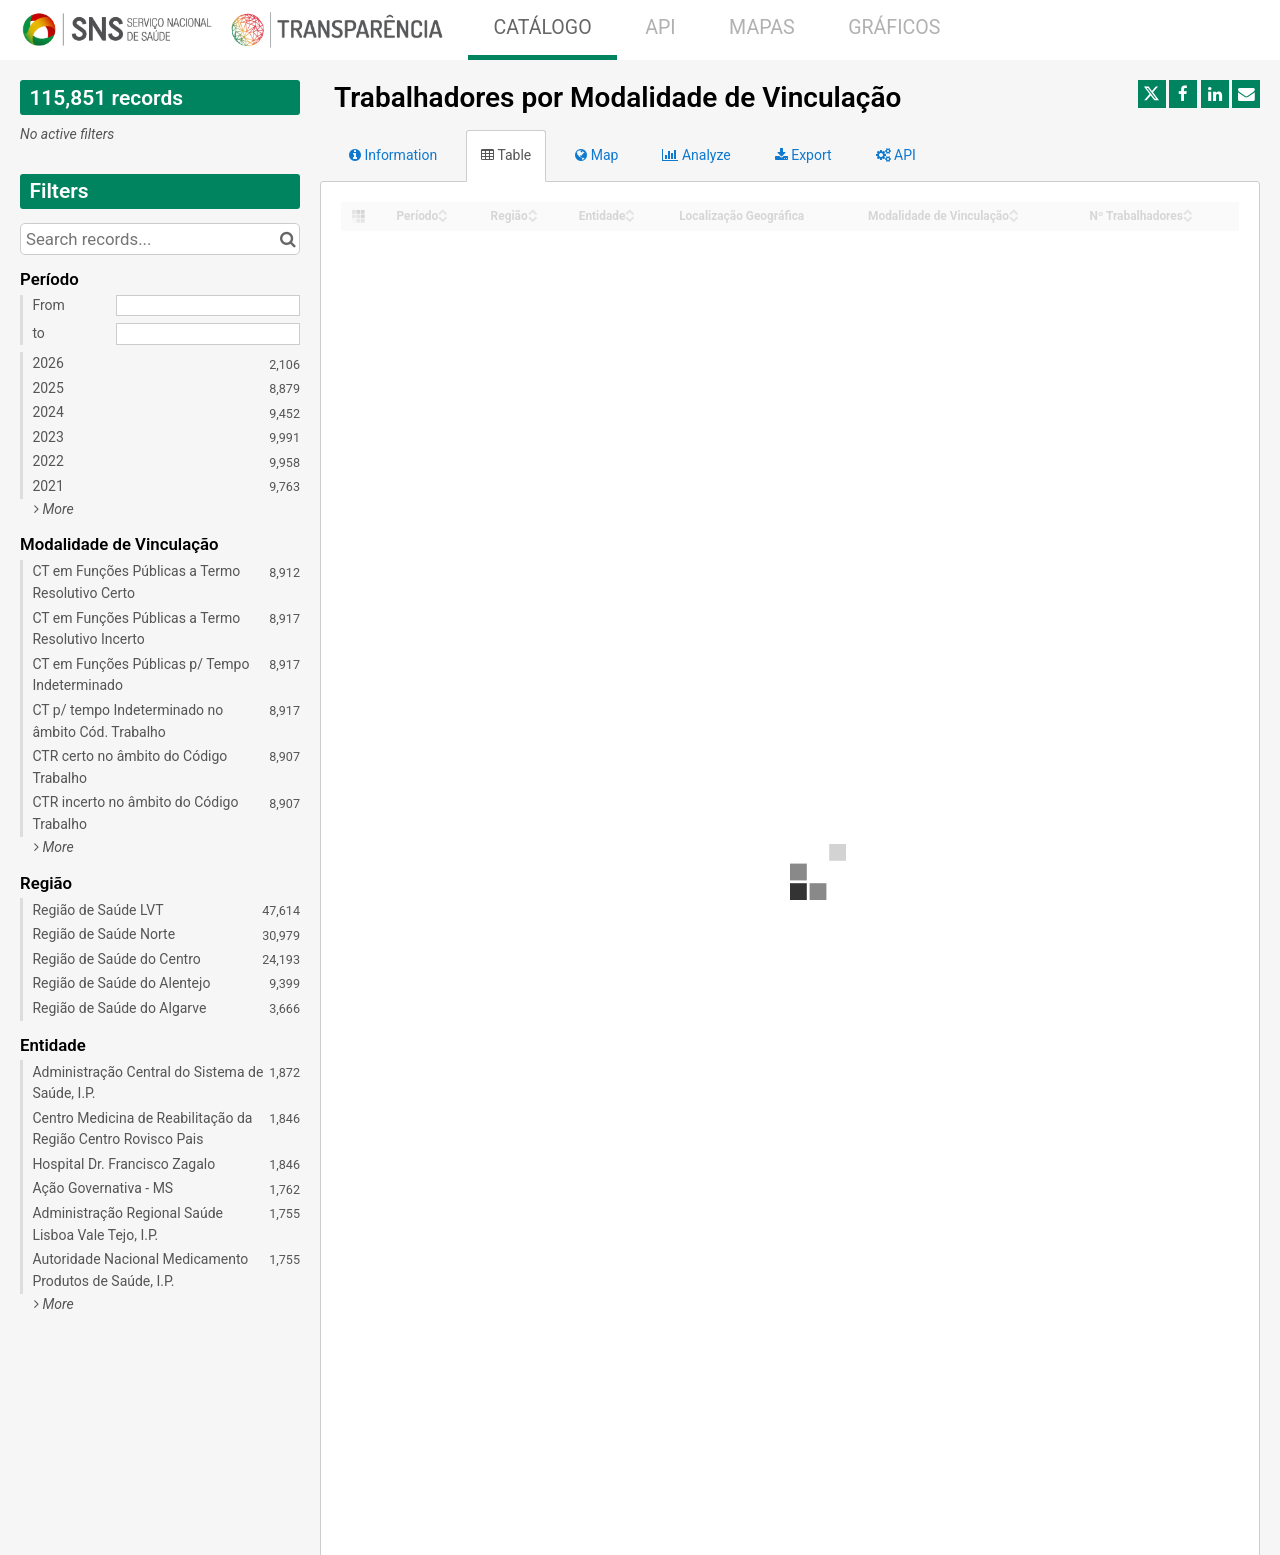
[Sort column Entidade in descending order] (630, 217)
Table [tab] (506, 155)
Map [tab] (596, 155)
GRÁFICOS (894, 27)
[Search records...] (160, 239)
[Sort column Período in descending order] (443, 217)
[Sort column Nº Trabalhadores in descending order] (1188, 217)
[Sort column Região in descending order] (533, 217)
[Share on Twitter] (1152, 94)
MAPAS (762, 27)
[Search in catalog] (287, 239)
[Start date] (208, 306)
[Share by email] (1246, 94)
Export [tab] (803, 155)
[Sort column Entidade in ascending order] (630, 210)
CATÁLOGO (542, 27)
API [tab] (896, 155)
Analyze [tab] (696, 155)
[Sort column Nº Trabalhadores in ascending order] (1188, 210)
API (660, 27)
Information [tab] (393, 155)
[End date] (208, 334)
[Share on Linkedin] (1215, 94)
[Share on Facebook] (1183, 94)
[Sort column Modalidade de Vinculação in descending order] (1014, 217)
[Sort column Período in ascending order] (443, 210)
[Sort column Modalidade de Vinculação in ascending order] (1014, 210)
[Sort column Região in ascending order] (533, 210)
